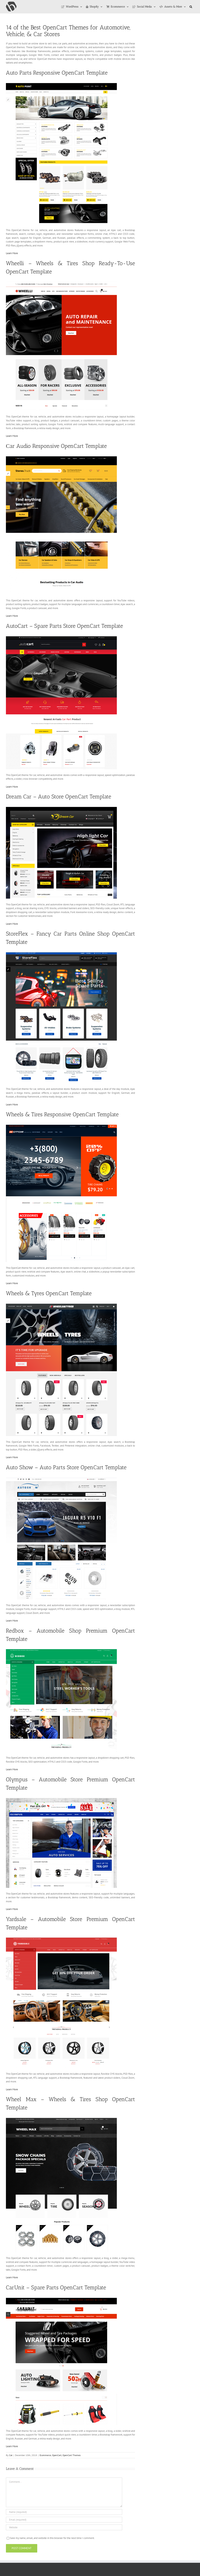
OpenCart (56, 2455)
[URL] (64, 2527)
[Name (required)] (64, 2512)
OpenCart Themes (71, 2455)
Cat (10, 2455)
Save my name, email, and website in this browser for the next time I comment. (52, 2538)
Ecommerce (45, 2455)
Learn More (12, 253)
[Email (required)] (64, 2520)
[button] (191, 6)
